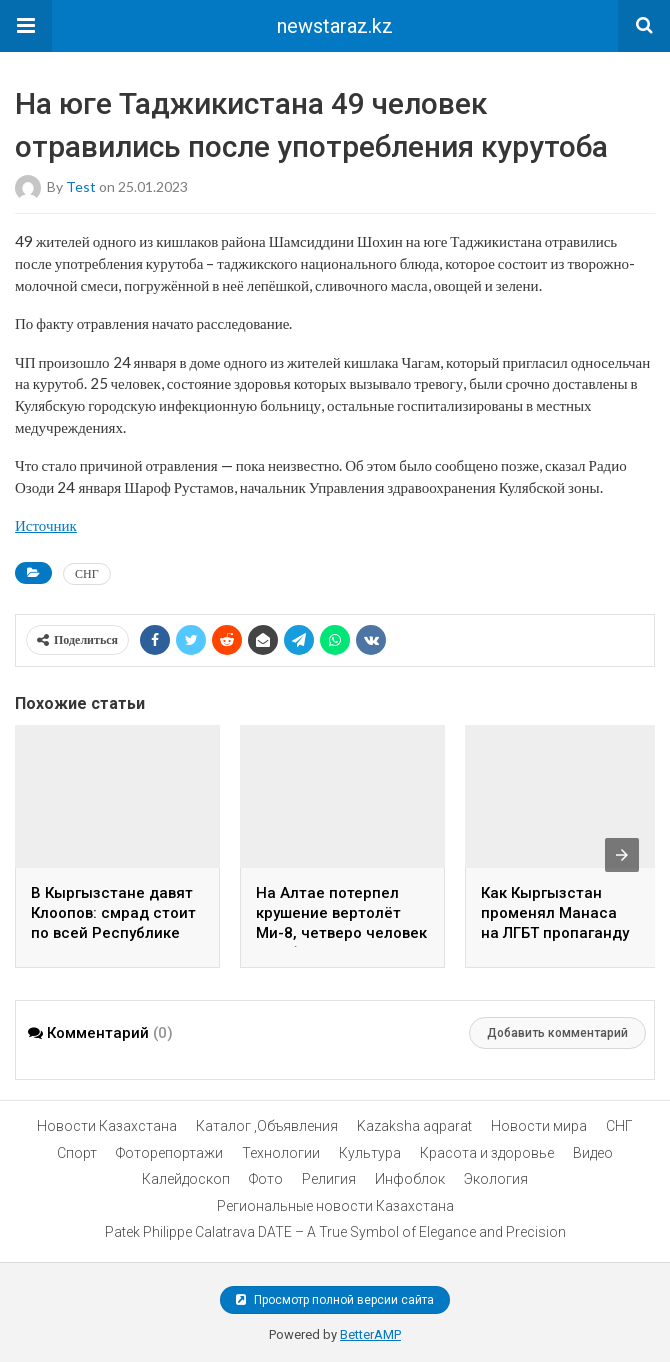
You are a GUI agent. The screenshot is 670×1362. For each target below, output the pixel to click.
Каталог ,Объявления (267, 1126)
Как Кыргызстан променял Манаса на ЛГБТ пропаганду (555, 913)
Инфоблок (410, 1179)
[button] (26, 26)
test (81, 186)
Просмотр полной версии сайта (335, 1300)
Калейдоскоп (186, 1179)
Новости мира (539, 1126)
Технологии (281, 1153)
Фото (266, 1179)
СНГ (87, 573)
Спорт (77, 1153)
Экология (496, 1179)
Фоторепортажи (169, 1153)
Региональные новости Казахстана (335, 1206)
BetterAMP (370, 1334)
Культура (370, 1153)
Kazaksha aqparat (414, 1126)
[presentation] (622, 855)
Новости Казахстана (107, 1126)
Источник (46, 525)
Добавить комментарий (557, 1033)
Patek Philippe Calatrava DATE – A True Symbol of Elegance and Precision (335, 1232)
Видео (593, 1153)
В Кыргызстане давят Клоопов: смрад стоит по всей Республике (113, 913)
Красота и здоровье (487, 1153)
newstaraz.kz (335, 26)
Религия (329, 1179)
